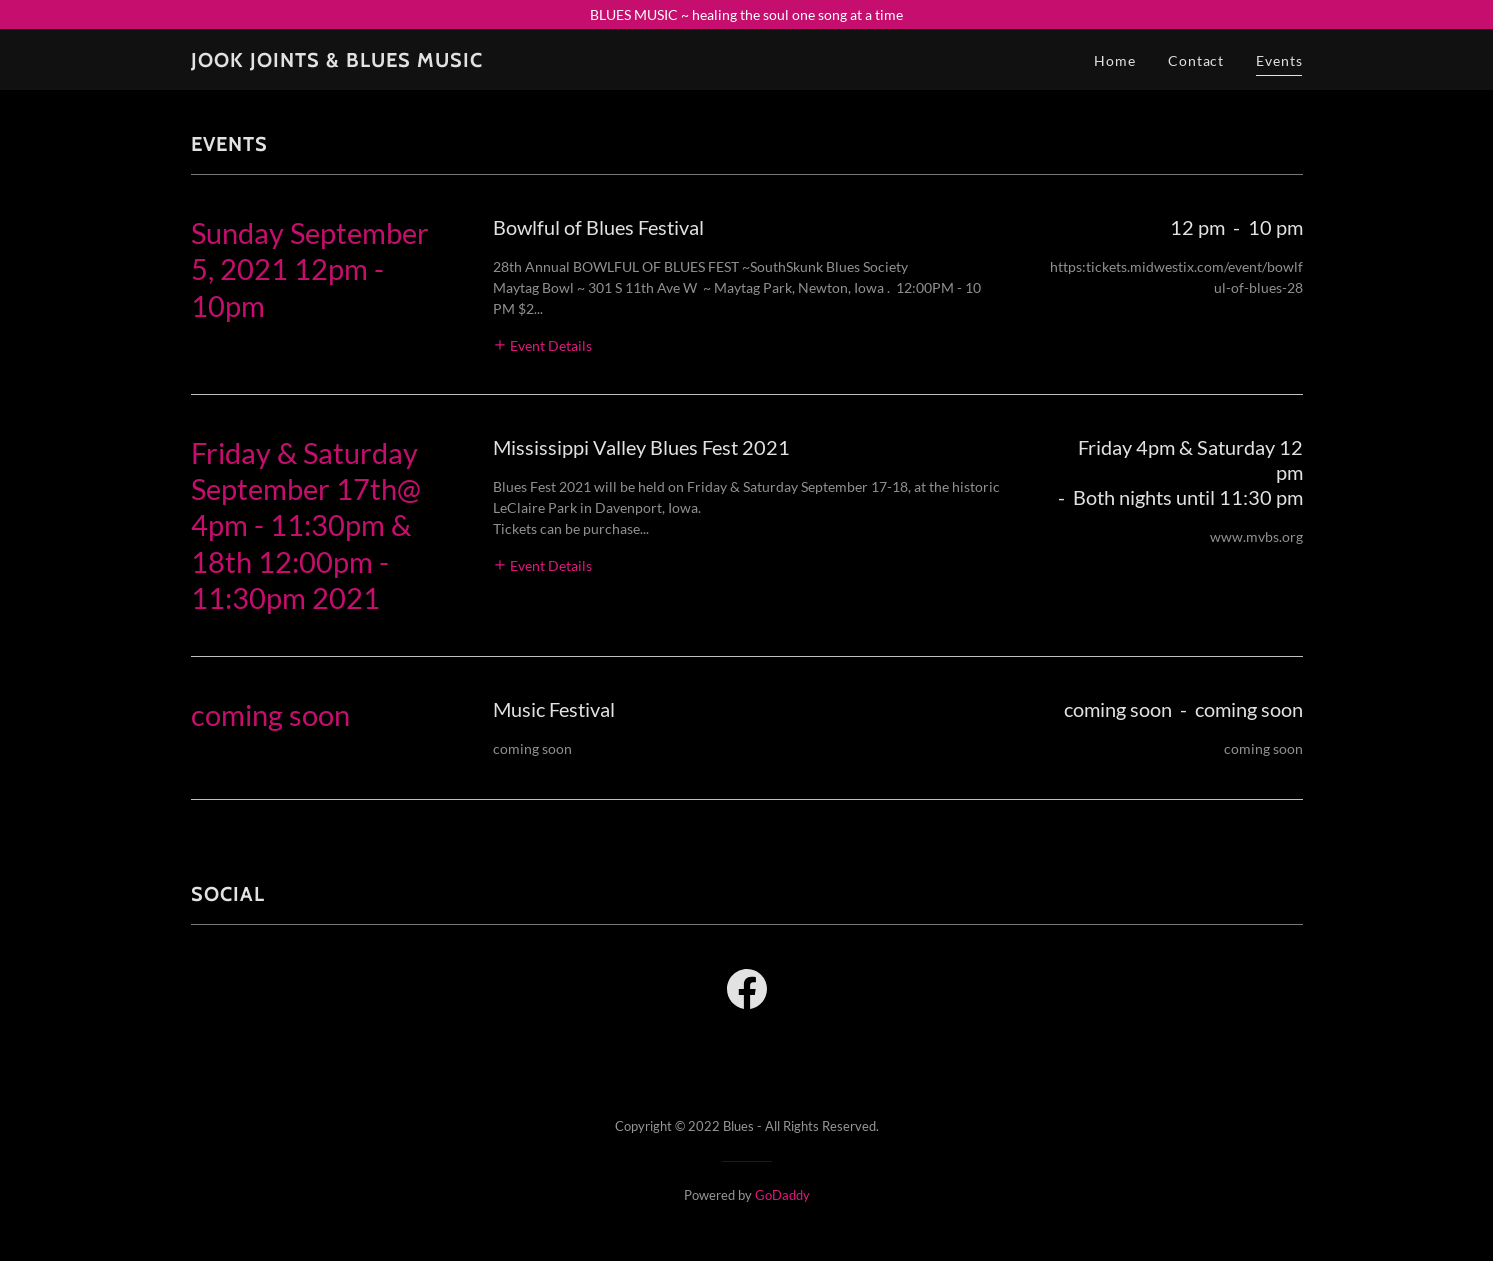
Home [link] (1115, 60)
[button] (543, 344)
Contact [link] (1196, 60)
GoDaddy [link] (782, 1195)
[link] (337, 61)
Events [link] (1279, 60)
